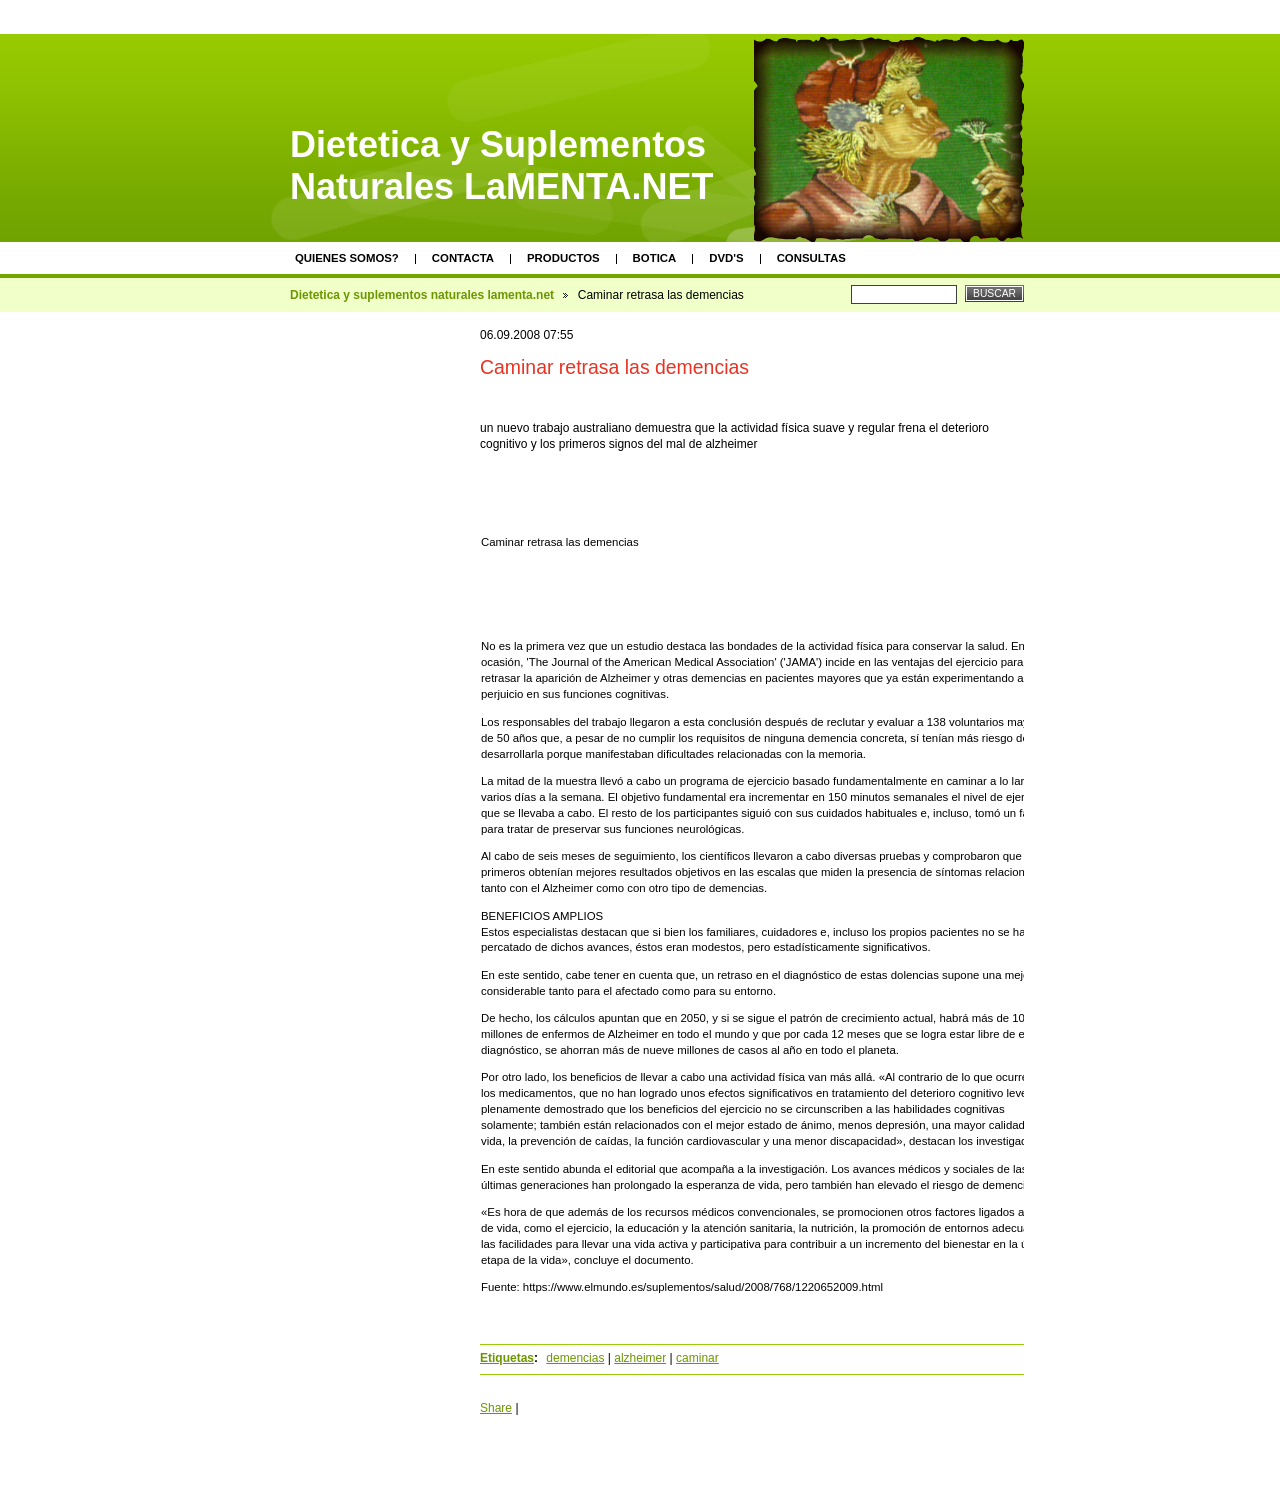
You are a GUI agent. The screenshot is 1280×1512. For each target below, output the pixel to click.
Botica (655, 258)
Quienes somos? (347, 258)
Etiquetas (507, 1358)
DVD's (726, 258)
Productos (563, 258)
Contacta (463, 258)
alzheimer (640, 1358)
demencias (575, 1358)
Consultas (811, 258)
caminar (697, 1358)
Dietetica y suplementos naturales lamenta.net (422, 295)
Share (496, 1408)
